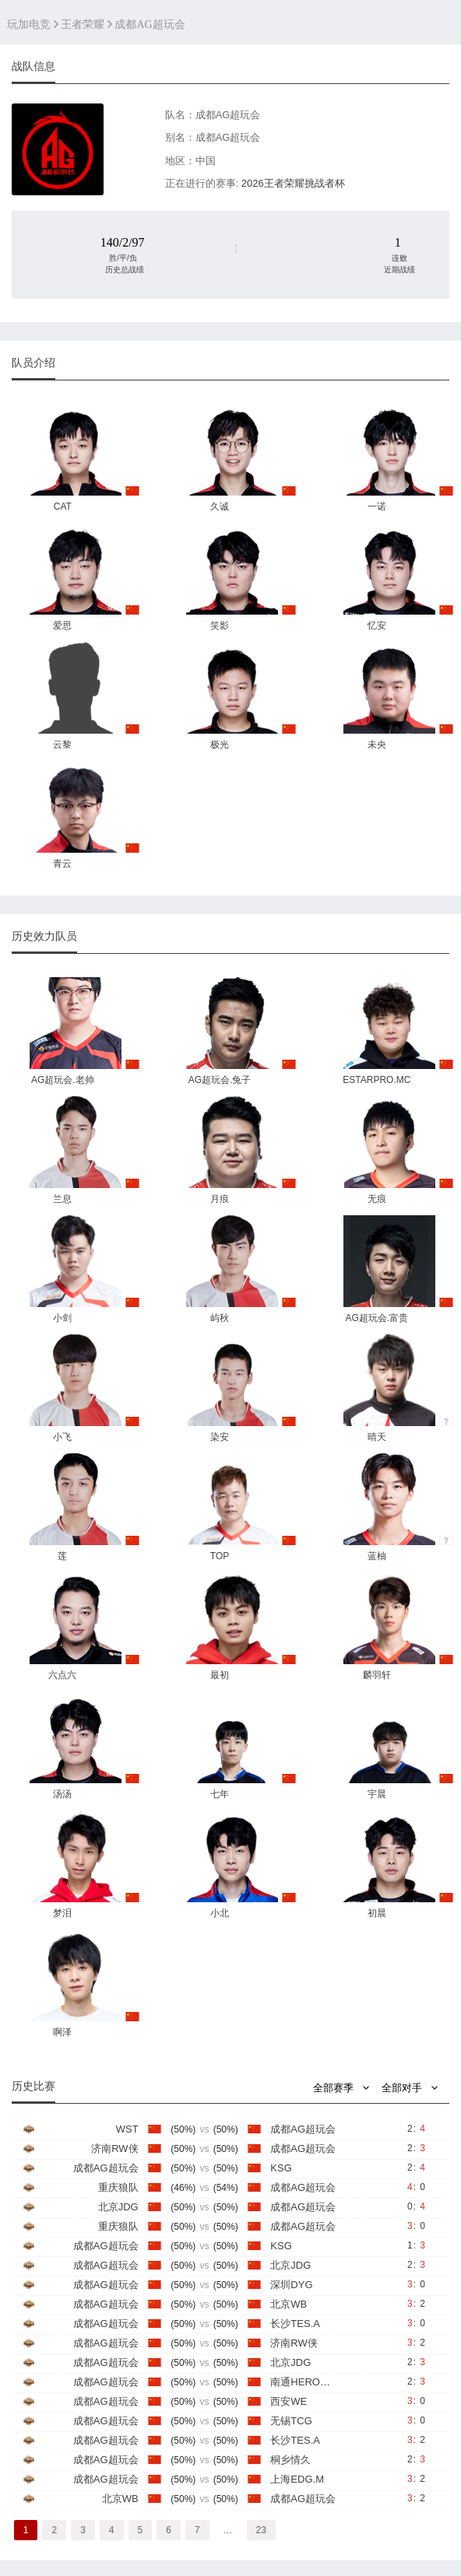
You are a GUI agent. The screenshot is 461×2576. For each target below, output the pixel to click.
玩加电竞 (29, 24)
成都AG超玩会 (149, 24)
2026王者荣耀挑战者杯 (293, 183)
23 (261, 2530)
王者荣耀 (82, 24)
